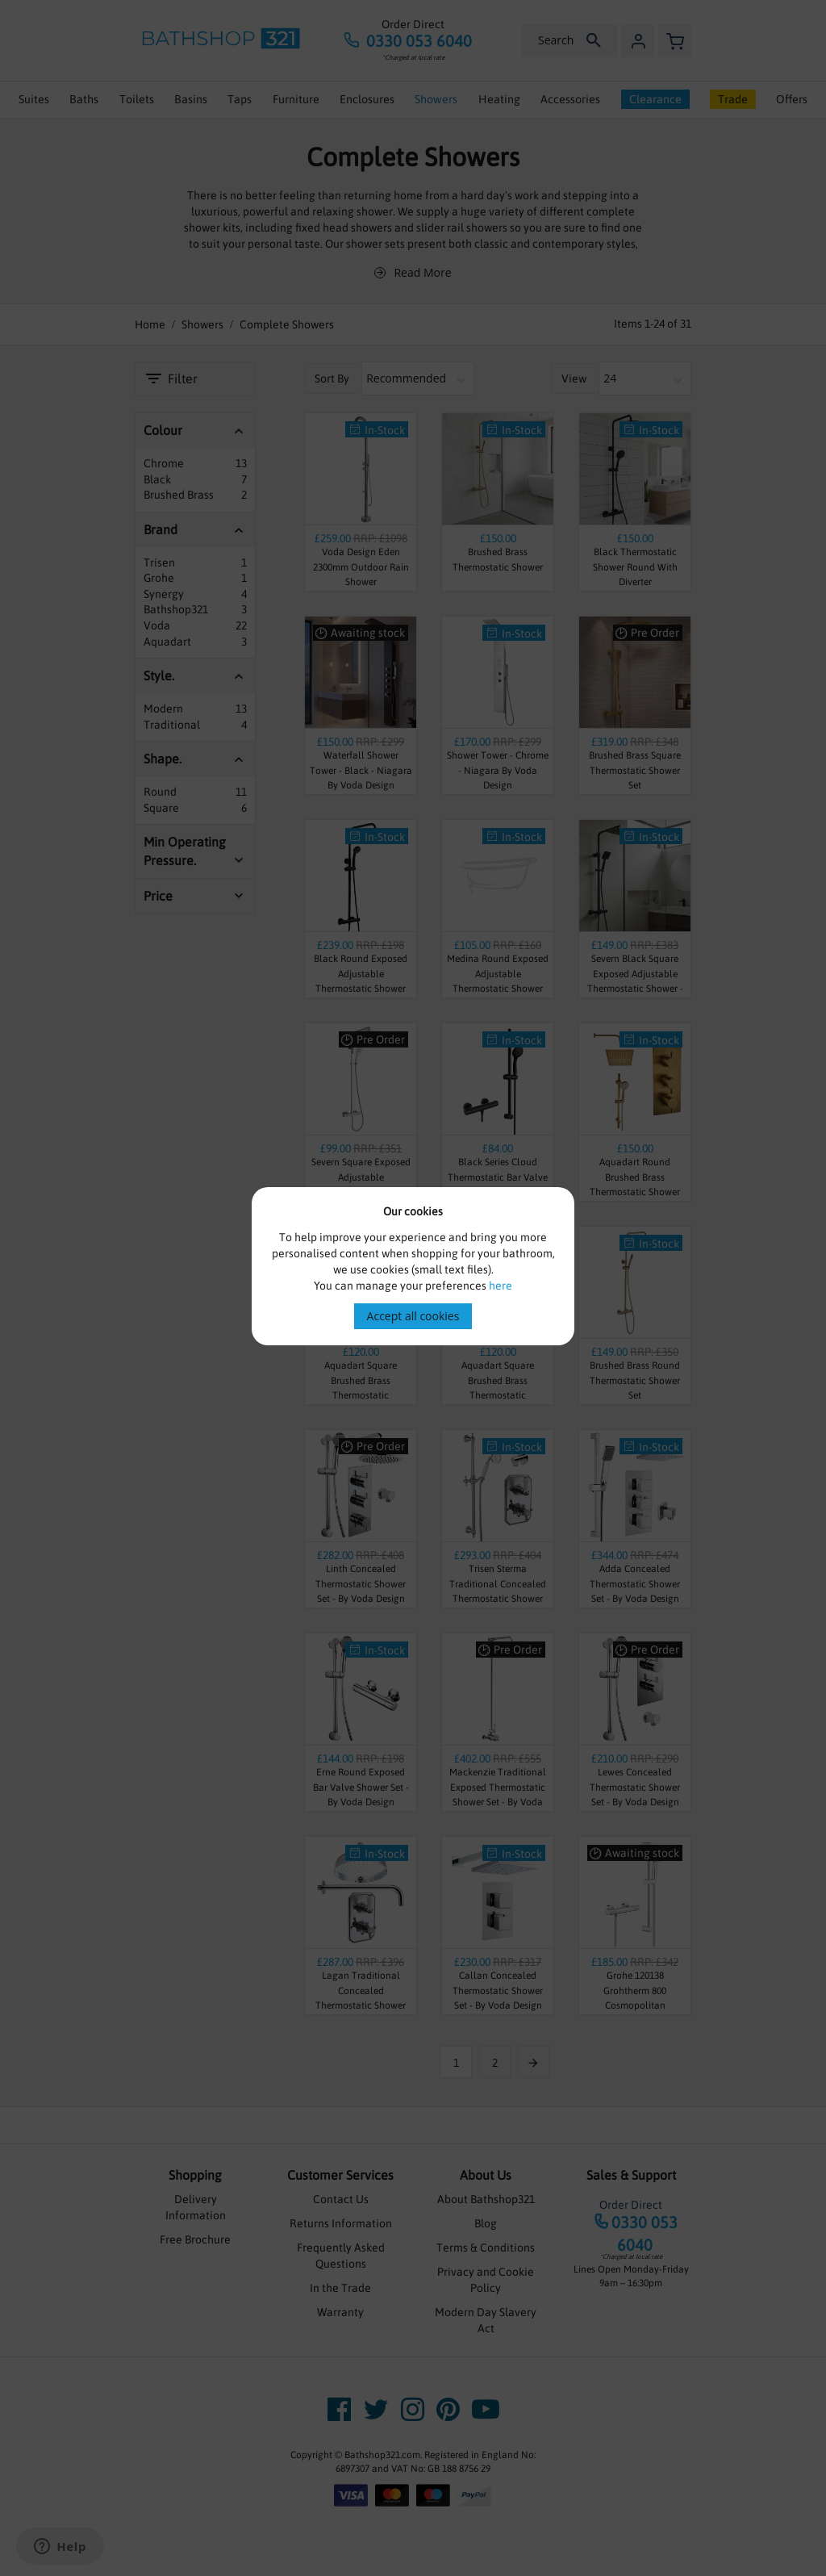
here (500, 1285)
